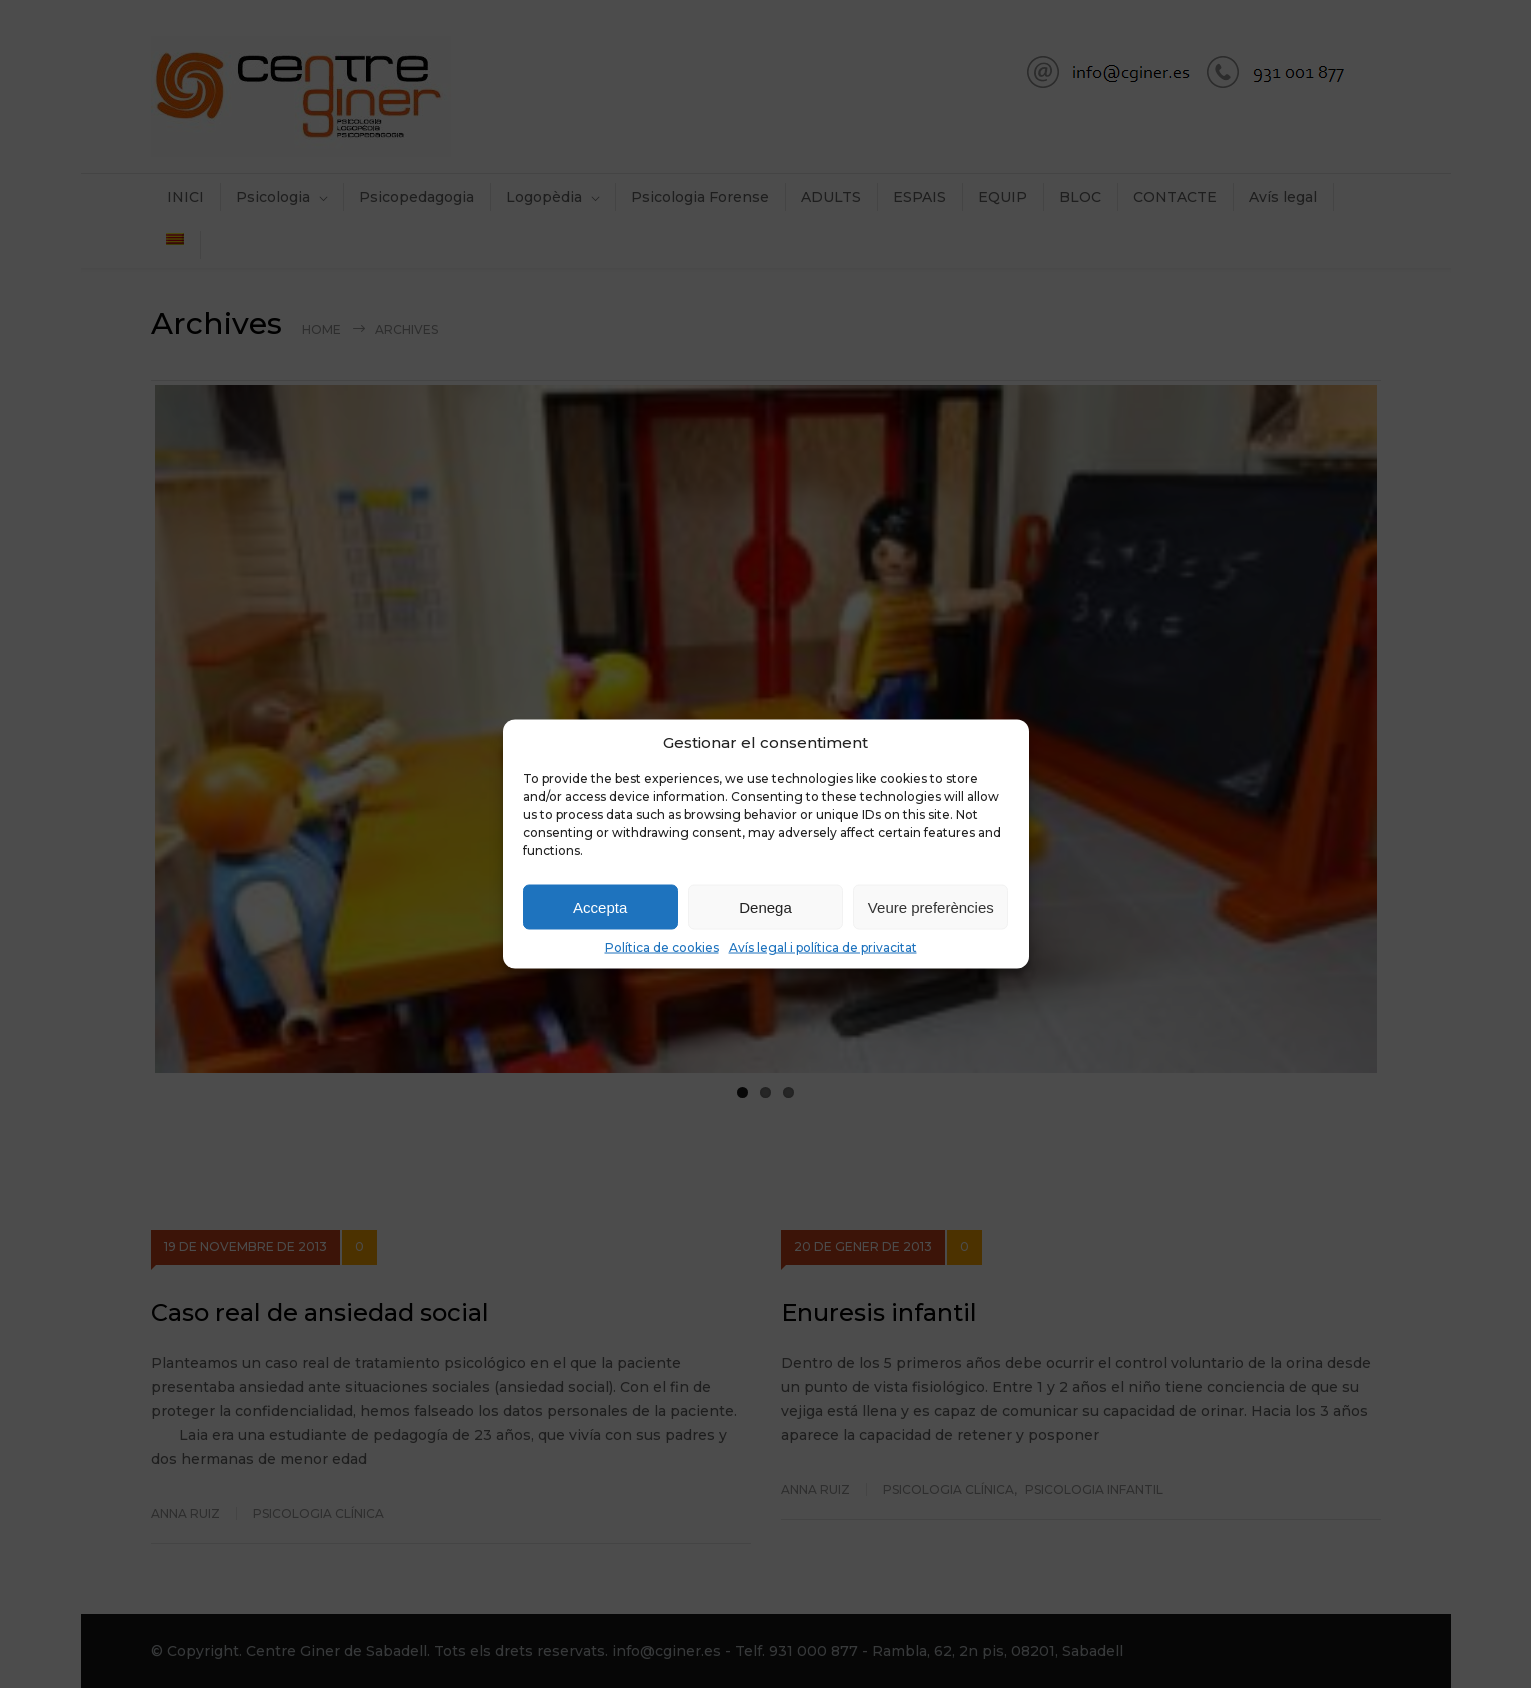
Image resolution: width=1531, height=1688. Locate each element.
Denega (765, 906)
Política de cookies (662, 947)
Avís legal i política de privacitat (823, 947)
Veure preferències (931, 906)
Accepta (600, 906)
